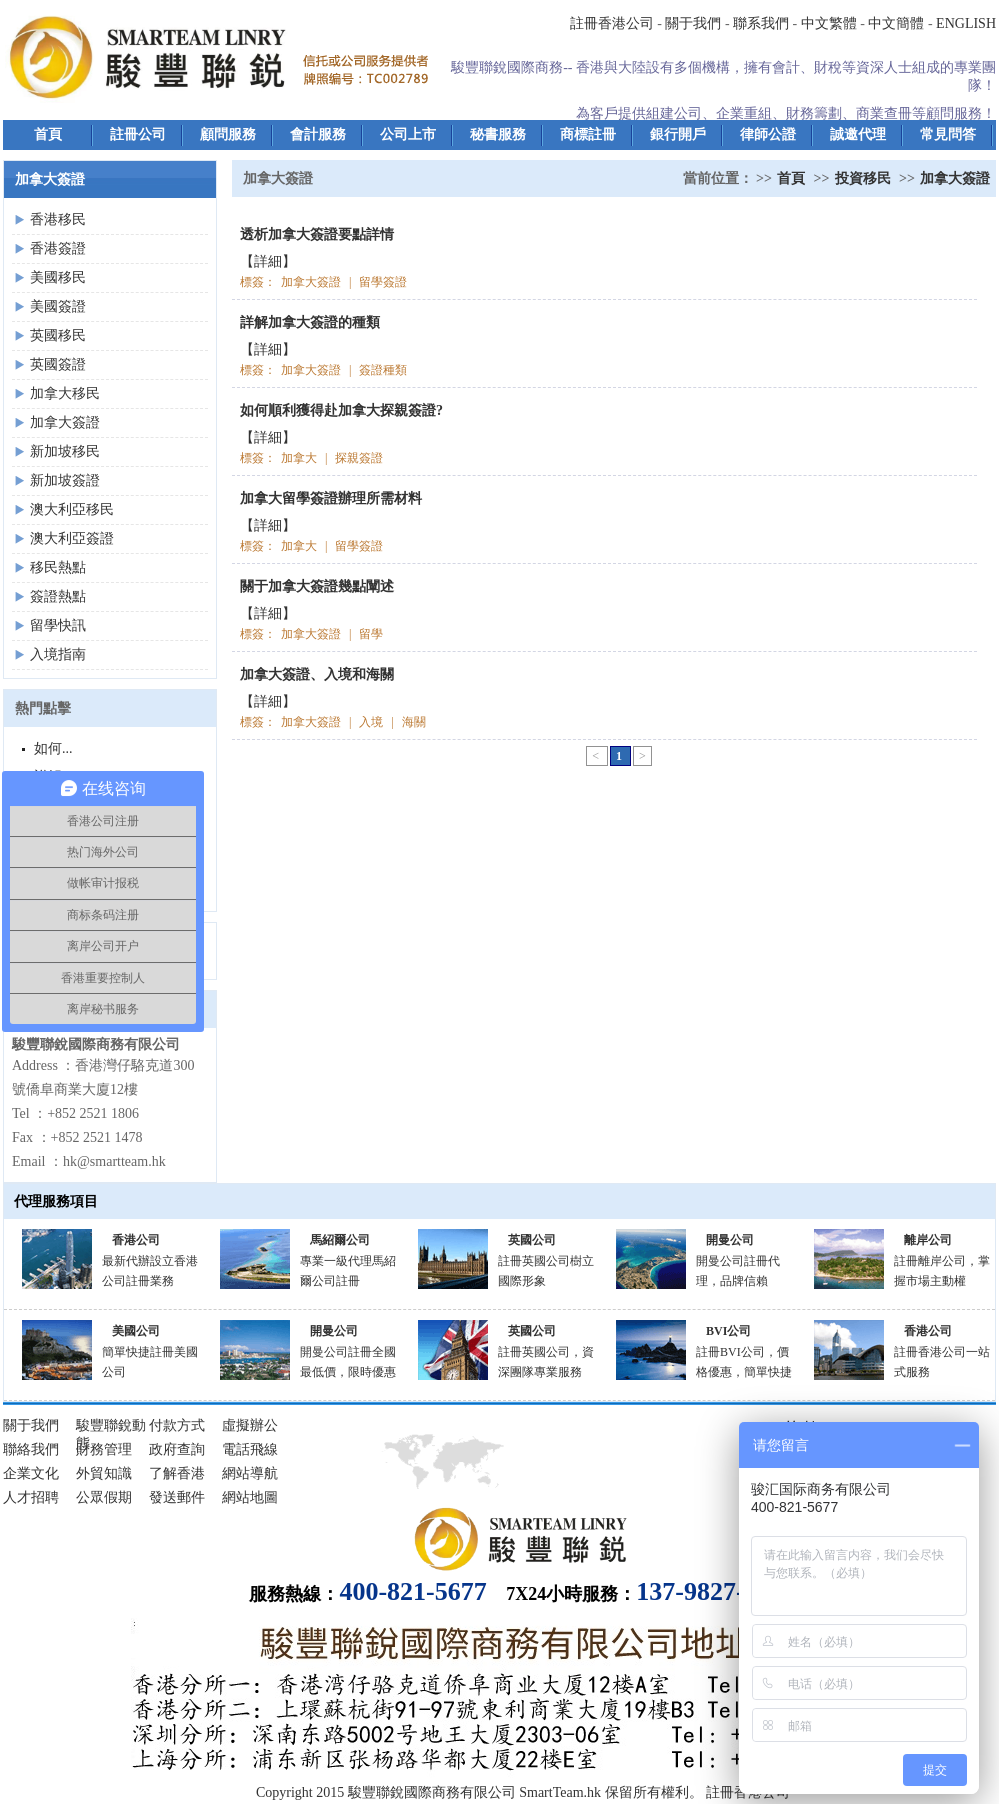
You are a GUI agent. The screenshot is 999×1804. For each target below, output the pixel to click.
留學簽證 (383, 282)
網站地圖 (250, 1497)
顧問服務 (228, 134)
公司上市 (408, 134)
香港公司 (136, 1240)
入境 (371, 722)
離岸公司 (928, 1240)
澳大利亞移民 (72, 509)
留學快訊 (58, 625)
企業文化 (31, 1473)
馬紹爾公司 (340, 1240)
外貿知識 (104, 1473)
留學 (371, 634)
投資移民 (863, 178)
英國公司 (532, 1240)
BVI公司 (728, 1331)
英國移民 (58, 335)
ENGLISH (966, 23)
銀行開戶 (678, 134)
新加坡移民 (65, 451)
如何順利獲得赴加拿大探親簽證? (341, 410)
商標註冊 (588, 134)
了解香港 (177, 1473)
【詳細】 (268, 261)
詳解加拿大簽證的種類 (310, 322)
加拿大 (299, 458)
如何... (53, 748)
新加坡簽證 (65, 480)
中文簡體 (896, 23)
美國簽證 (58, 306)
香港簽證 (58, 248)
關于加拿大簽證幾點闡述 (317, 586)
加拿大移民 (65, 393)
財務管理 (104, 1449)
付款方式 (177, 1425)
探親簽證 (359, 458)
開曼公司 (730, 1240)
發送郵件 (177, 1497)
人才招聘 (31, 1497)
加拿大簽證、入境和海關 (317, 674)
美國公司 (136, 1331)
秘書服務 (498, 134)
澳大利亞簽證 (72, 538)
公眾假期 (104, 1497)
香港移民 (58, 219)
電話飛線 (250, 1449)
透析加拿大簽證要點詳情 (317, 234)
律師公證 (768, 134)
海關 (414, 722)
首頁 (48, 134)
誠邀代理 (858, 134)
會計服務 (318, 134)
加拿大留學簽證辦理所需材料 (331, 498)
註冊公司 (138, 134)
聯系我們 (761, 23)
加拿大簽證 (65, 422)
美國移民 (58, 277)
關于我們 (693, 23)
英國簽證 (58, 364)
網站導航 (250, 1473)
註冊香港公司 (612, 23)
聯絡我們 (31, 1449)
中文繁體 (829, 23)
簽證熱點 (58, 596)
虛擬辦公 (250, 1425)
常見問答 (948, 134)
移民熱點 (58, 567)
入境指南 (58, 654)
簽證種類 (383, 370)
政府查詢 (177, 1449)
